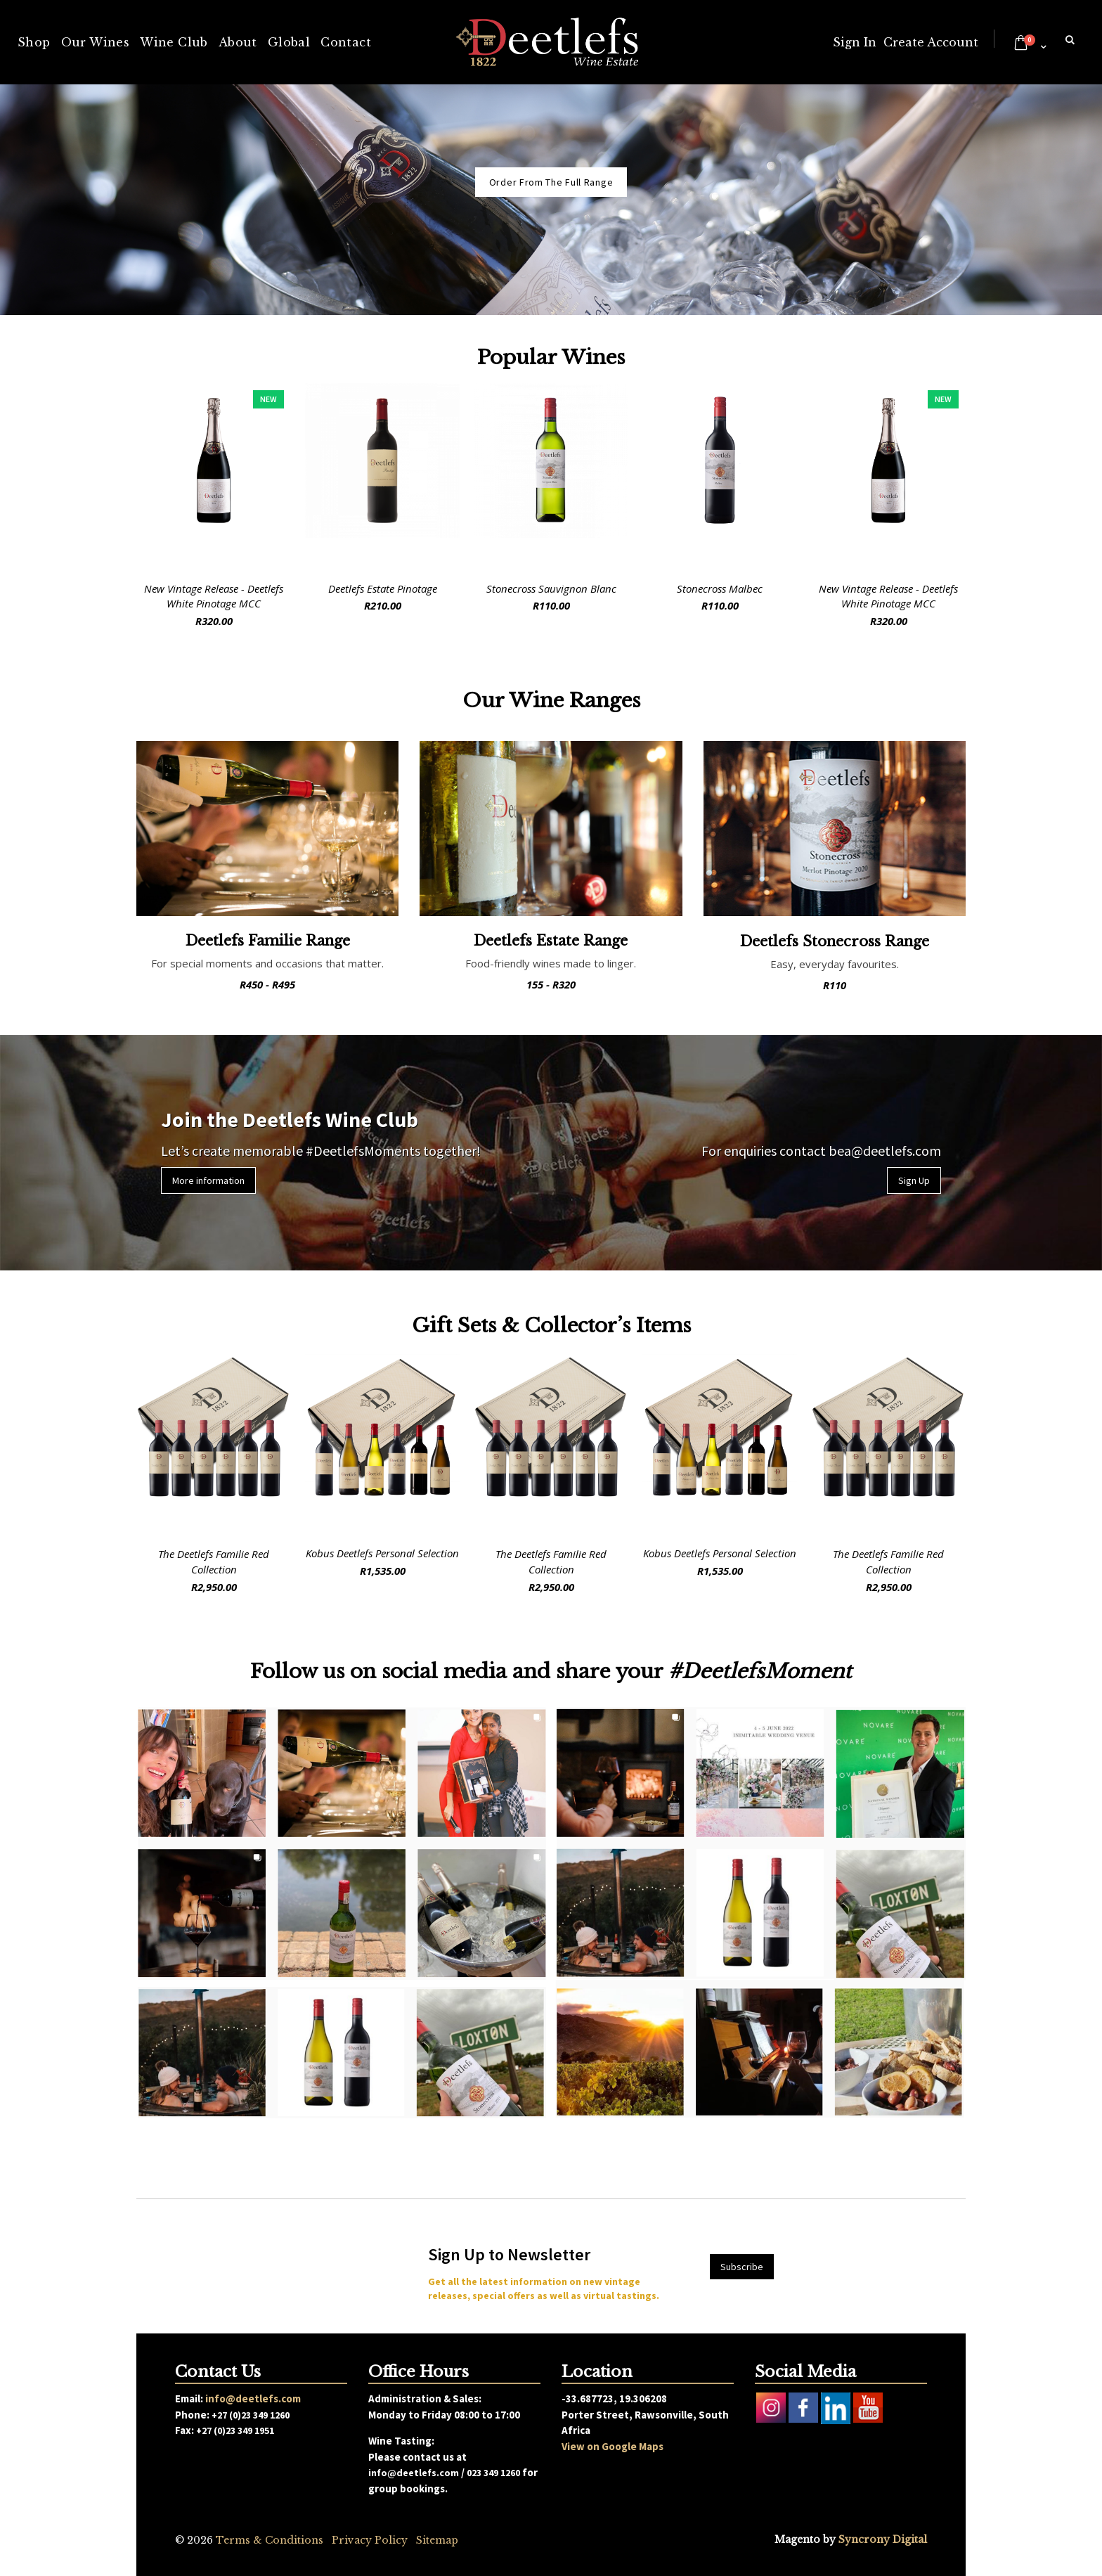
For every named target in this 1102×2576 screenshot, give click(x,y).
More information (208, 1180)
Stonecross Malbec (720, 588)
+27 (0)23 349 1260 (251, 2415)
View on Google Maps (612, 2446)
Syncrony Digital (882, 2539)
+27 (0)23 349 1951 (235, 2430)
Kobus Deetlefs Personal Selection (382, 1553)
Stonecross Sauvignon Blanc (551, 588)
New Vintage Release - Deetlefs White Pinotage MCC (213, 596)
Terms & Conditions (269, 2540)
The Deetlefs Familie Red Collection (213, 1561)
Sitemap (437, 2540)
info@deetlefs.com (253, 2398)
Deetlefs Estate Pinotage (382, 588)
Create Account (930, 42)
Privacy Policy (370, 2540)
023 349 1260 (493, 2472)
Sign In (854, 42)
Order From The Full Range (551, 182)
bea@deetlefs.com (885, 1150)
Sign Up (914, 1180)
